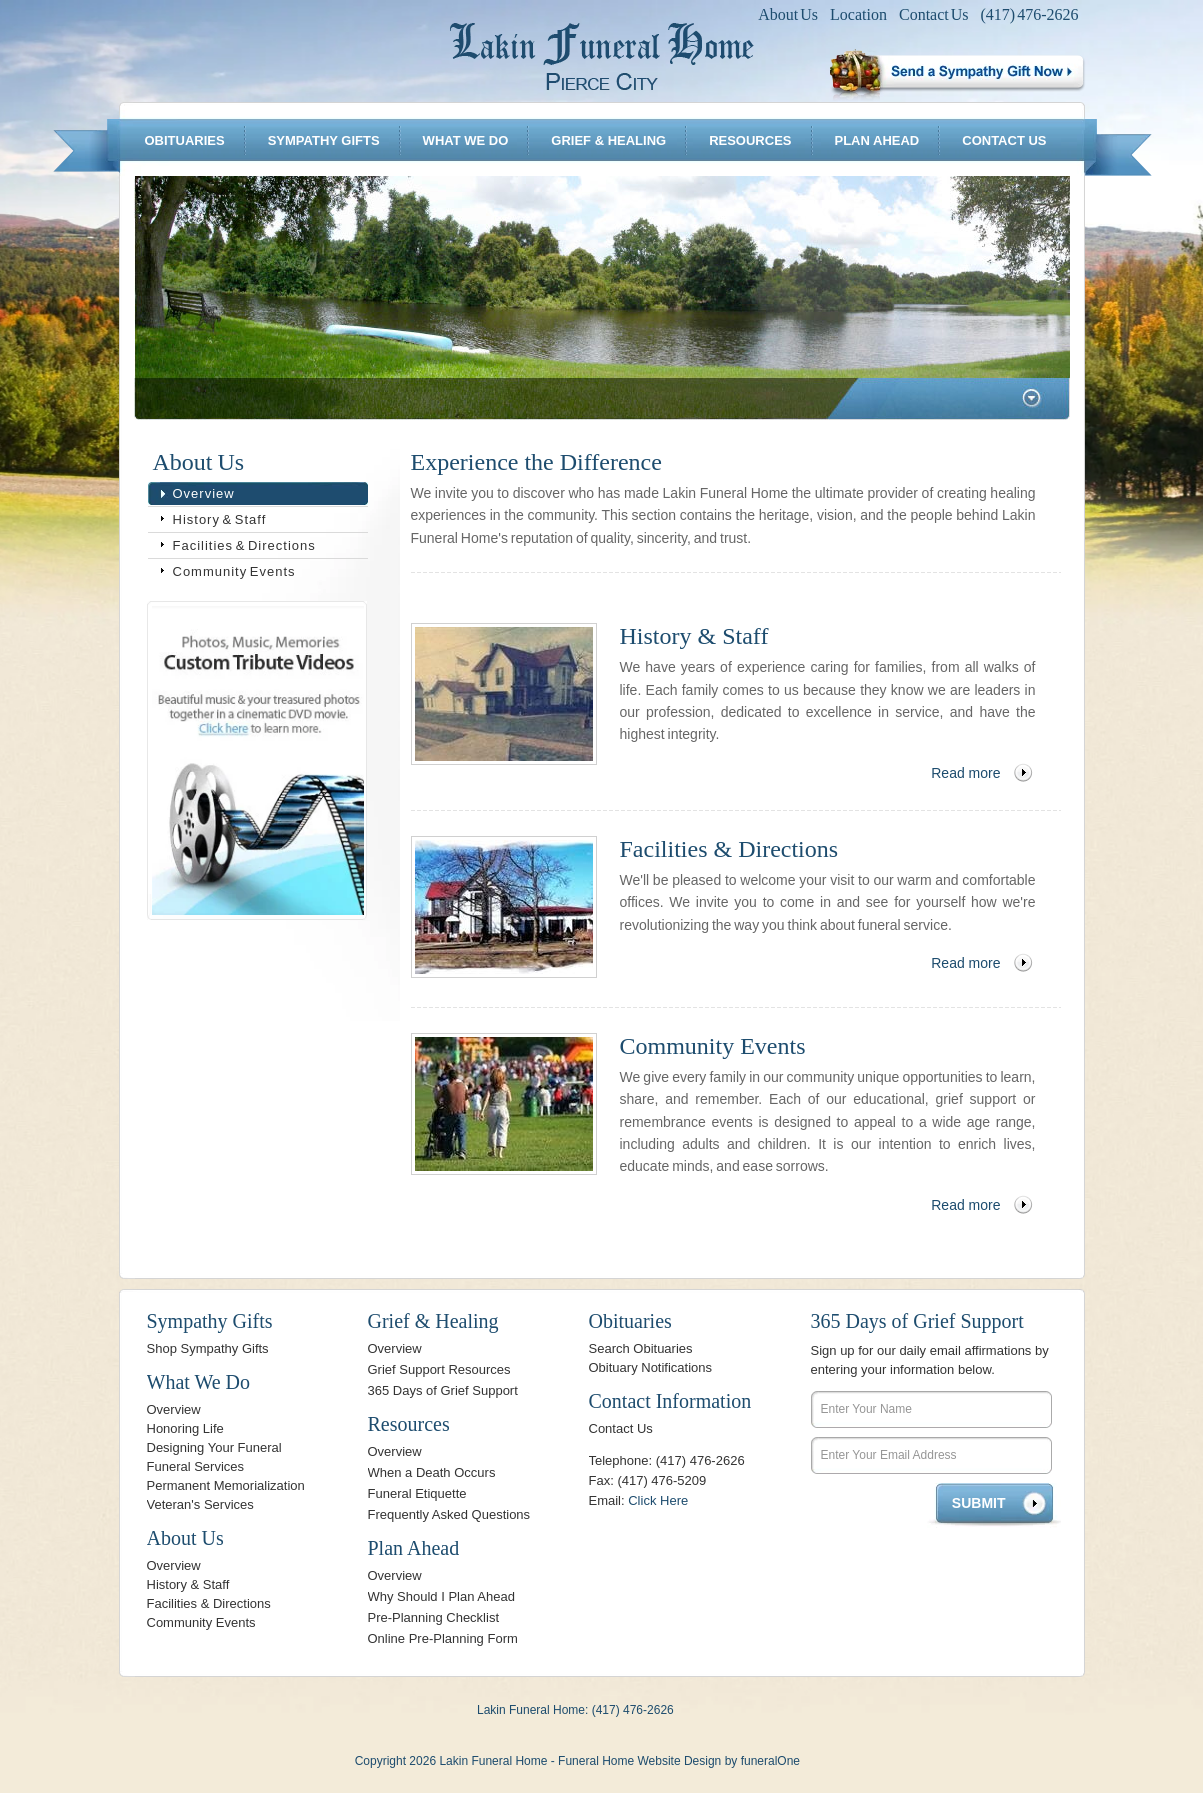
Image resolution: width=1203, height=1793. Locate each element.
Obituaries (184, 140)
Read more (965, 773)
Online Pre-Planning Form (443, 1638)
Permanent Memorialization (226, 1485)
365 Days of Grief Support (443, 1390)
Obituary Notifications (651, 1367)
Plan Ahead (877, 140)
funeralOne (770, 1761)
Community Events (234, 571)
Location (858, 14)
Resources (750, 140)
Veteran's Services (200, 1504)
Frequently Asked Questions (449, 1514)
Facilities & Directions (244, 545)
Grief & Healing (608, 140)
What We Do (466, 140)
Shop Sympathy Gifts (208, 1348)
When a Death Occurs (432, 1472)
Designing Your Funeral (214, 1447)
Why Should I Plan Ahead (441, 1596)
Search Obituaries (641, 1348)
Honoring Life (185, 1428)
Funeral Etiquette (417, 1493)
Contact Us (934, 14)
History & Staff (220, 519)
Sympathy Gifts (324, 140)
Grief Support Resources (439, 1369)
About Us (788, 14)
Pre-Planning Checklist (434, 1617)
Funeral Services (196, 1466)
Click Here (658, 1500)
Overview (204, 493)
